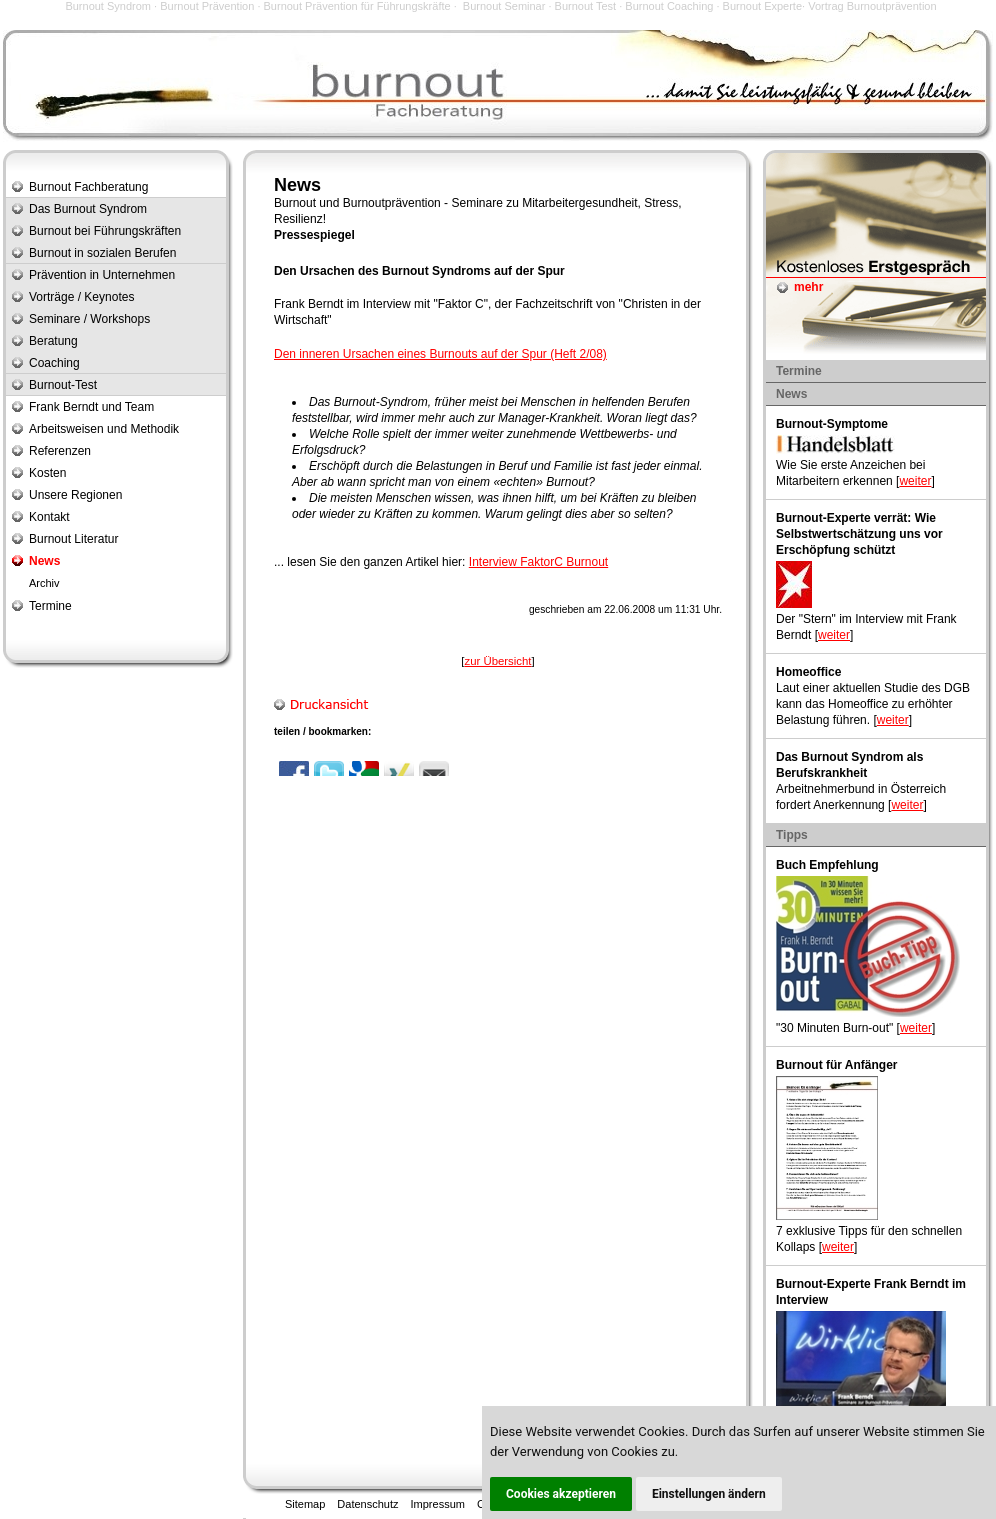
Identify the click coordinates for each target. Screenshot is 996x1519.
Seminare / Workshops (89, 319)
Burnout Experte (763, 6)
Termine (50, 606)
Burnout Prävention (207, 6)
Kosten (47, 473)
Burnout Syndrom (108, 6)
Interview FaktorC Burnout (538, 562)
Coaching (54, 363)
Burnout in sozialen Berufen (102, 253)
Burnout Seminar (504, 6)
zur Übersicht (497, 661)
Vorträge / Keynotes (81, 297)
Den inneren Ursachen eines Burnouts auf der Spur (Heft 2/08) (440, 354)
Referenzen (60, 451)
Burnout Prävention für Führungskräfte (357, 6)
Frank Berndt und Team (91, 407)
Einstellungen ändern (709, 1494)
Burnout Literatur (73, 539)
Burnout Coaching (669, 6)
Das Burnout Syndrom (88, 209)
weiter (915, 481)
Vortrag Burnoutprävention (872, 6)
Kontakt (49, 517)
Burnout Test (586, 6)
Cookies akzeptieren (561, 1494)
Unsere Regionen (75, 495)
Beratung (53, 341)
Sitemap (305, 1504)
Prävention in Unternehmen (102, 275)
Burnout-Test (63, 385)
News (44, 561)
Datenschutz (367, 1504)
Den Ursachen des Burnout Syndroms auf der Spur (419, 271)
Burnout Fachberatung (88, 187)
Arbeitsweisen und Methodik (104, 429)
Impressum (438, 1504)
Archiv (44, 583)
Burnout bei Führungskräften (105, 231)
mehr (808, 287)
